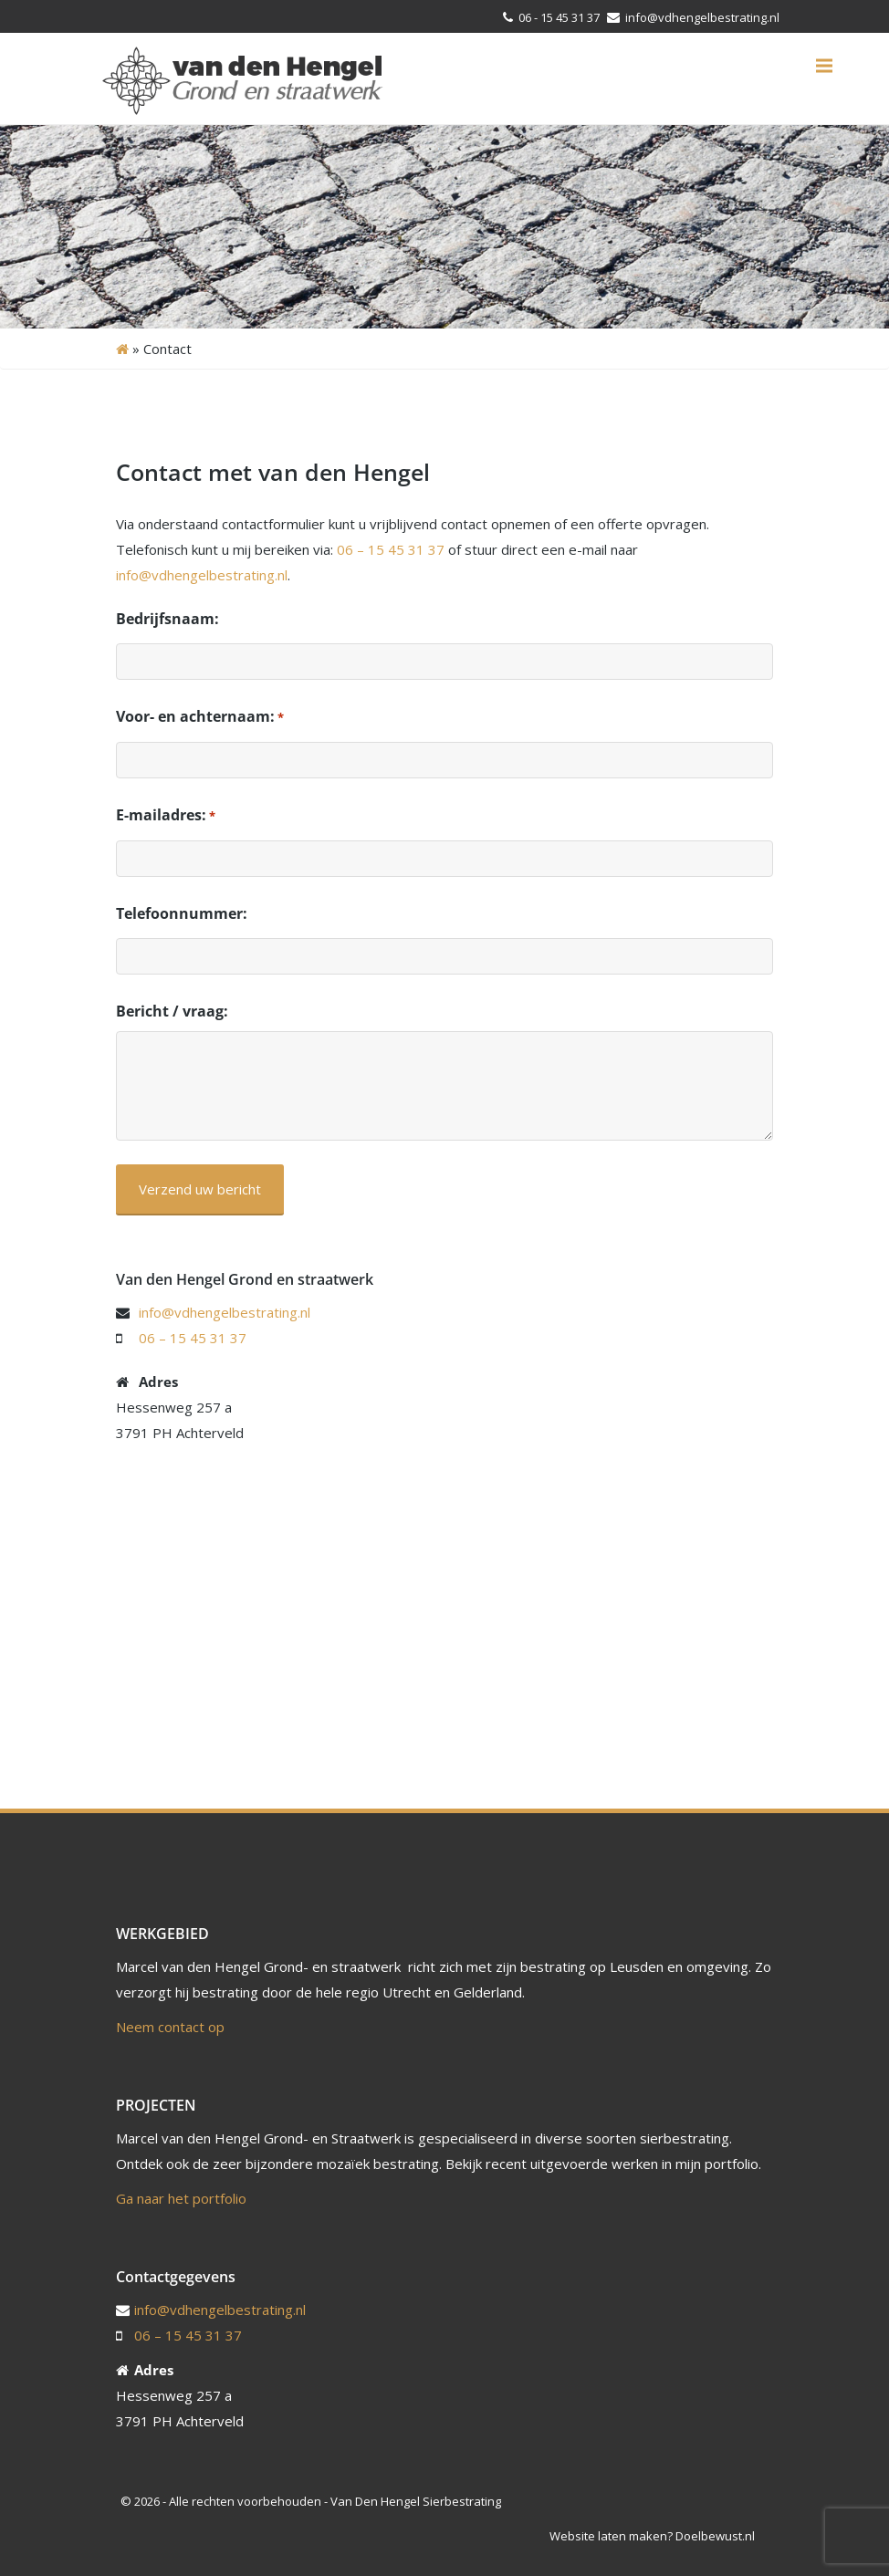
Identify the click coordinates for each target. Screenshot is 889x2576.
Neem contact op (170, 2027)
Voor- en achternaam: (200, 717)
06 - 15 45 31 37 (559, 17)
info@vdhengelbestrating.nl (700, 17)
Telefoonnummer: (181, 913)
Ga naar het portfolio (181, 2198)
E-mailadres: (165, 816)
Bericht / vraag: (172, 1011)
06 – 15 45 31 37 (390, 549)
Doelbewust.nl (715, 2536)
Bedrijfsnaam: (167, 619)
